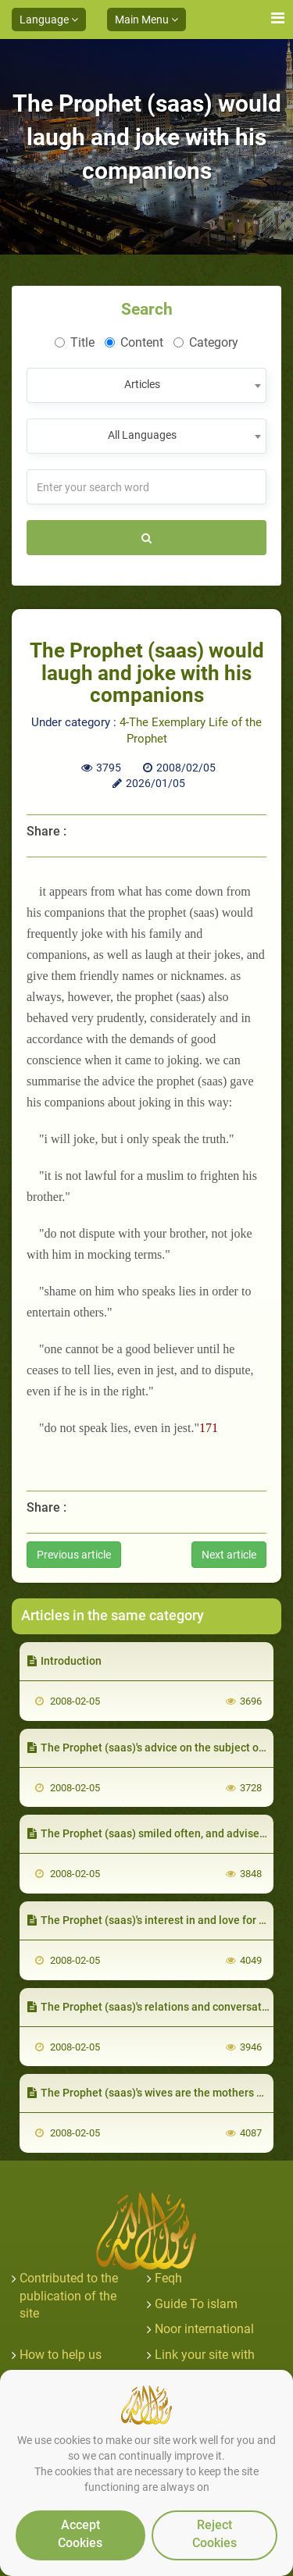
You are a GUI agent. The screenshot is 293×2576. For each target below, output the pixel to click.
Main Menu (146, 19)
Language (49, 19)
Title (75, 342)
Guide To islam (196, 2303)
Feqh (168, 2278)
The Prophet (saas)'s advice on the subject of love (156, 1747)
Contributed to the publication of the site (69, 2296)
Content (134, 342)
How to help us (61, 2354)
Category (205, 342)
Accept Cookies (80, 2533)
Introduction (64, 1661)
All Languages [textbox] (142, 435)
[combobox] (146, 385)
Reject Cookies (214, 2533)
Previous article (74, 1554)
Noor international (204, 2328)
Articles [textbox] (142, 384)
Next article (229, 1554)
